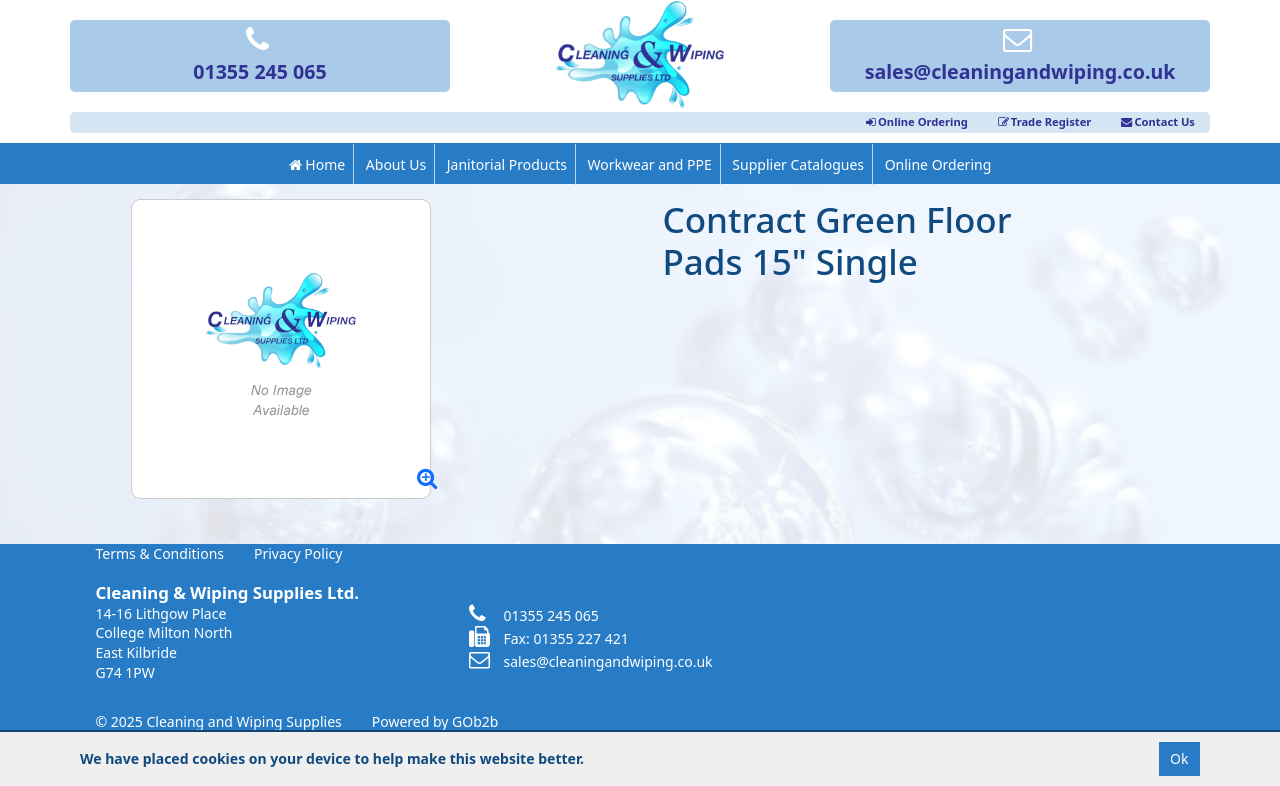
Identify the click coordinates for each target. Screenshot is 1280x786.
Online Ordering (917, 121)
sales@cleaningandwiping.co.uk (1020, 57)
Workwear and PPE (650, 164)
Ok (1179, 758)
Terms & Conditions (160, 553)
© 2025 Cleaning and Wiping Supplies (219, 721)
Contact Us (1158, 121)
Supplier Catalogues (798, 164)
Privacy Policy (298, 553)
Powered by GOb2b (435, 721)
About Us (396, 164)
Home (317, 164)
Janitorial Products (507, 164)
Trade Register (1045, 121)
